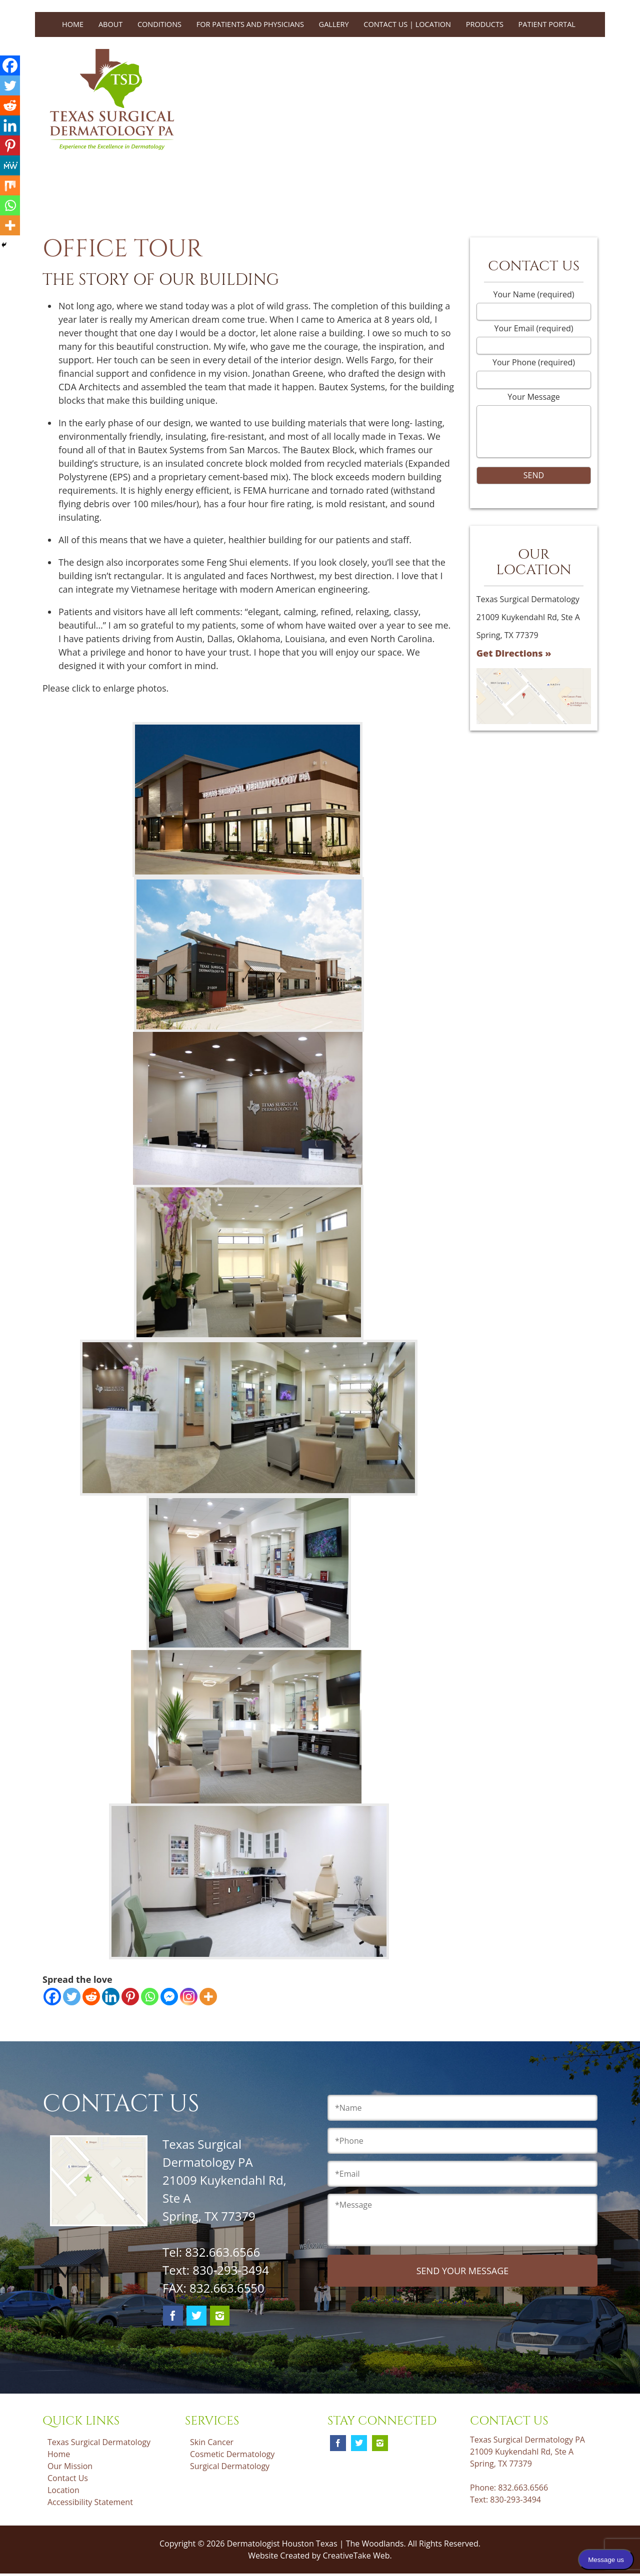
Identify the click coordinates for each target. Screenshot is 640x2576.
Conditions (160, 24)
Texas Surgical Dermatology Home (99, 2448)
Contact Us (68, 2478)
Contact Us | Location (407, 24)
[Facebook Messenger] (169, 1996)
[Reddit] (91, 1996)
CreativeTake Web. (357, 2555)
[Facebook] (52, 1996)
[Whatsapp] (149, 1996)
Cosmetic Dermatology (232, 2454)
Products (485, 24)
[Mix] (10, 185)
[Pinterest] (130, 1996)
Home (73, 24)
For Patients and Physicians (250, 24)
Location (64, 2490)
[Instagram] (189, 1996)
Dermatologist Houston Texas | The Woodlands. (317, 2543)
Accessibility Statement (90, 2502)
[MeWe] (10, 165)
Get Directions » (514, 653)
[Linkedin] (111, 1996)
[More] (208, 1996)
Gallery (334, 24)
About (110, 24)
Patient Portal (547, 24)
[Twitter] (71, 1996)
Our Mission (70, 2466)
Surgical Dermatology (230, 2466)
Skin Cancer (212, 2442)
